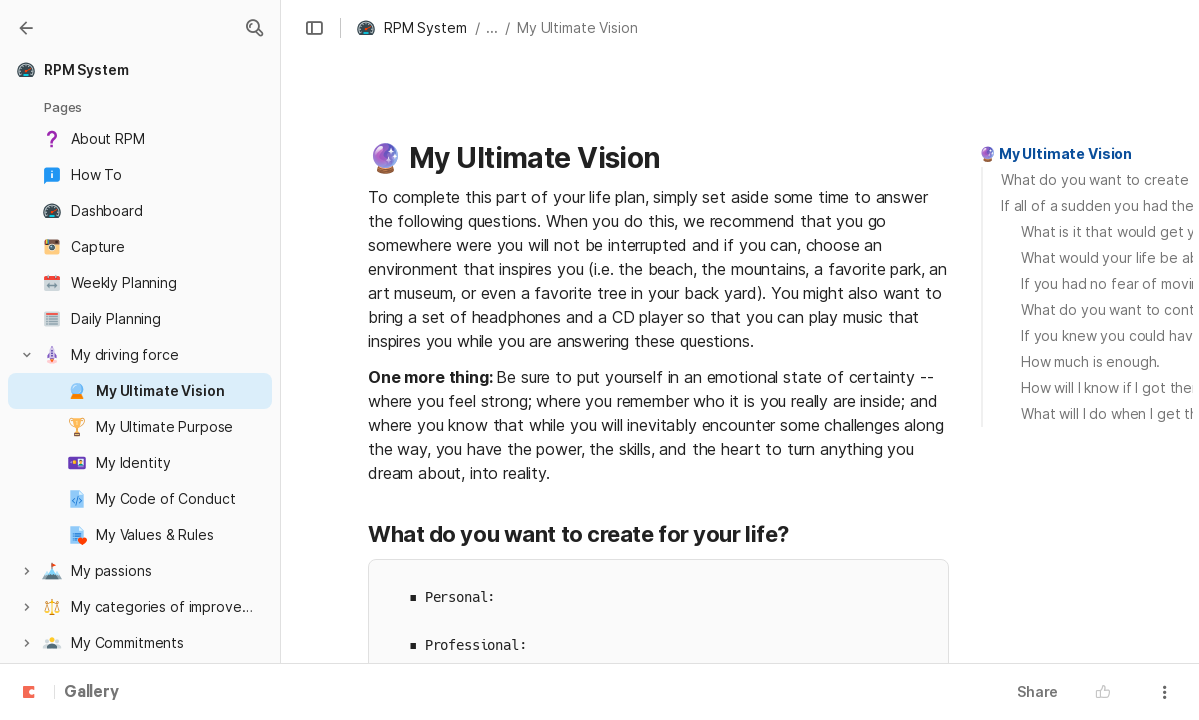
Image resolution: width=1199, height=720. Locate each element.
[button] (254, 28)
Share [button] (1037, 691)
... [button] (492, 27)
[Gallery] (26, 28)
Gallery (91, 693)
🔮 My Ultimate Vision (1055, 153)
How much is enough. (1090, 361)
